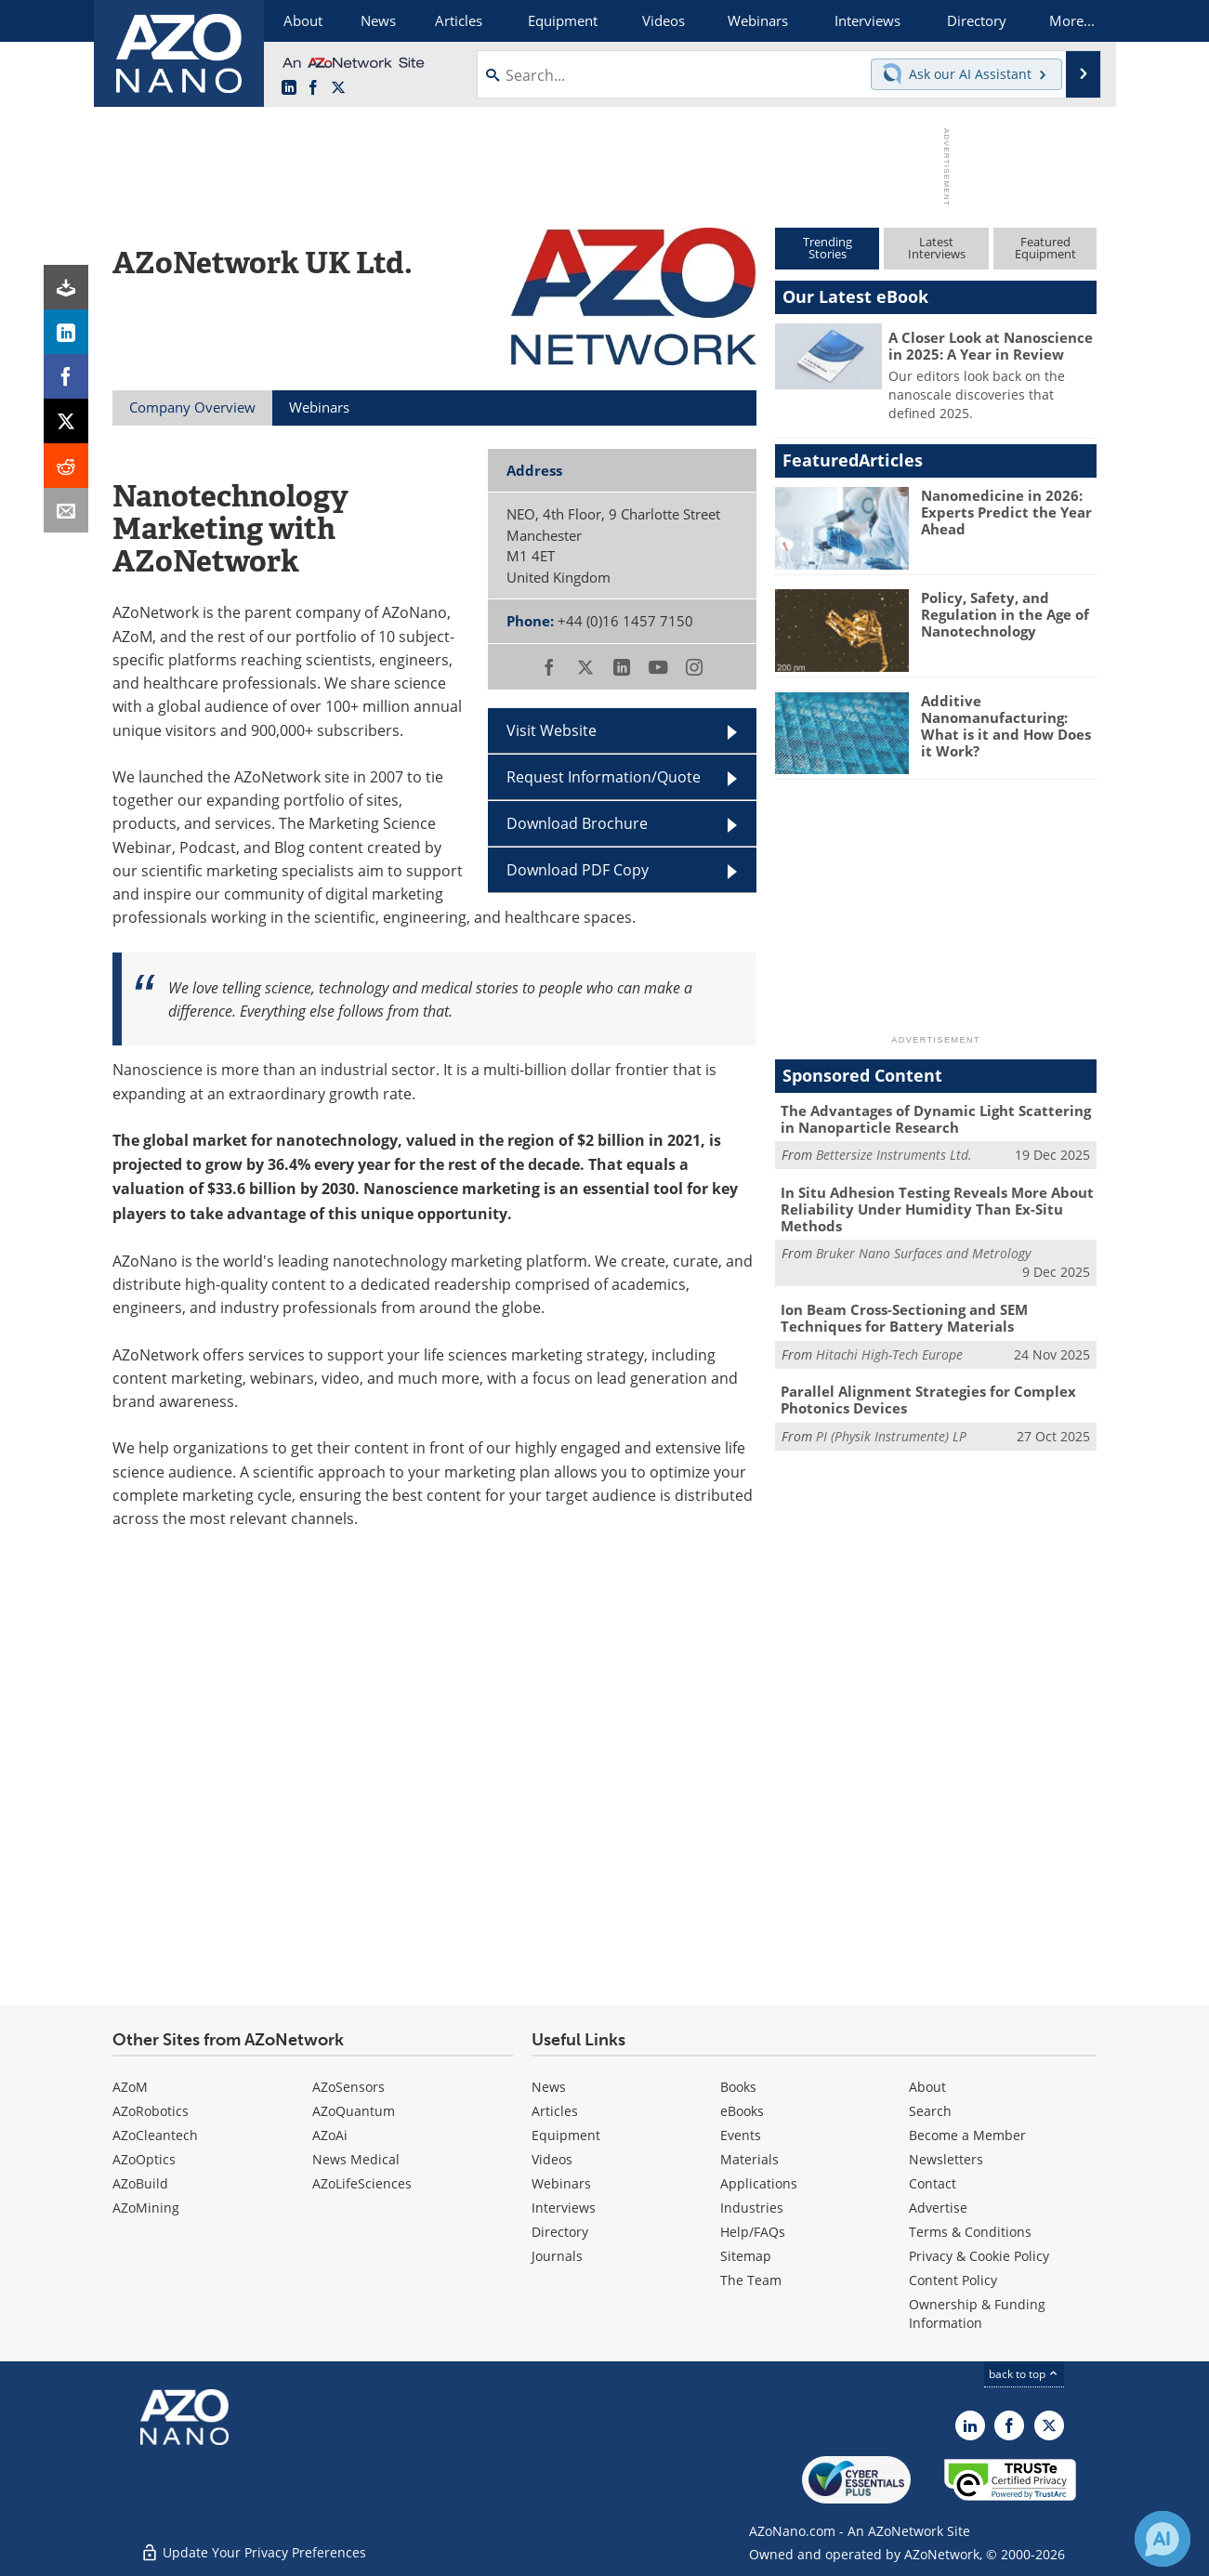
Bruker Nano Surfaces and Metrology (923, 1253)
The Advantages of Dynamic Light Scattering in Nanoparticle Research (936, 1119)
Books (738, 2087)
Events (740, 2135)
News (549, 2087)
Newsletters (946, 2159)
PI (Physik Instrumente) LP (891, 1436)
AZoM (130, 2087)
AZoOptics (144, 2159)
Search (930, 2111)
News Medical (356, 2159)
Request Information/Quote (603, 776)
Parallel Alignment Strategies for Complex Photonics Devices (928, 1399)
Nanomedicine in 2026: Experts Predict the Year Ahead (1006, 512)
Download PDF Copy (577, 869)
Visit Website (551, 730)
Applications (758, 2183)
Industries (751, 2207)
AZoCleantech (155, 2135)
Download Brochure (577, 823)
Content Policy (953, 2280)
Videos (552, 2159)
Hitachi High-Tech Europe (889, 1354)
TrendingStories (827, 247)
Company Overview (192, 407)
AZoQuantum (353, 2111)
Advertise (938, 2207)
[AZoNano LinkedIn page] (289, 88)
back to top (1024, 2373)
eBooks (742, 2111)
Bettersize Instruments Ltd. (894, 1154)
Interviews (564, 2207)
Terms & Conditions (970, 2232)
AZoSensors (348, 2087)
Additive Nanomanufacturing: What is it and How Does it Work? (1006, 725)
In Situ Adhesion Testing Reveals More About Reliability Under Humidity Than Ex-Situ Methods (937, 1209)
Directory (560, 2232)
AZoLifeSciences (362, 2183)
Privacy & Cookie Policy (979, 2256)
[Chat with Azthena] (1162, 2539)
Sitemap (745, 2256)
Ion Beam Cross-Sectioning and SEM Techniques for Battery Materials (904, 1317)
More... (1072, 20)
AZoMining (145, 2207)
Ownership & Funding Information (977, 2313)
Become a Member (967, 2135)
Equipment (566, 2135)
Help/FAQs (752, 2232)
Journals (557, 2256)
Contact (932, 2183)
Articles (555, 2111)
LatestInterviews (937, 247)
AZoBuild (140, 2183)
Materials (749, 2159)
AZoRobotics (150, 2111)
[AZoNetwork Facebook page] (313, 88)
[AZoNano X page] (338, 88)
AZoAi (330, 2135)
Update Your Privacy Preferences (253, 2552)
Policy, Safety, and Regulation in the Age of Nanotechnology (1005, 614)
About (927, 2087)
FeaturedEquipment (1045, 247)
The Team (751, 2280)
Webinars (561, 2183)
